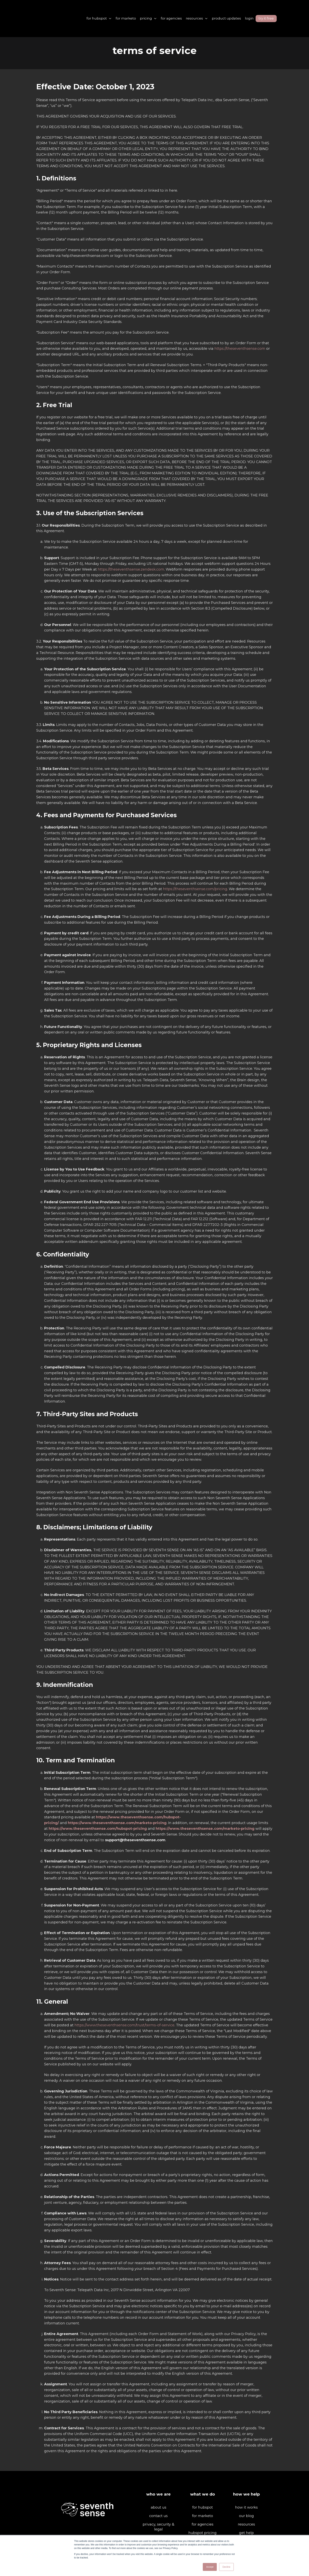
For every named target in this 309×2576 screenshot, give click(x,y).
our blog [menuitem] (246, 2500)
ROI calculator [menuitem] (246, 2526)
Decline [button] (226, 2567)
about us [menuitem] (158, 2492)
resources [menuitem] (246, 2509)
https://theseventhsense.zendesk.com (131, 554)
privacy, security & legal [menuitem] (158, 2511)
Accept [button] (209, 2567)
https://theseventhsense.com (239, 333)
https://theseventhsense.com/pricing (195, 873)
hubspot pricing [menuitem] (202, 2517)
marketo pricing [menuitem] (202, 2526)
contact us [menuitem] (158, 2500)
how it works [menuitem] (246, 2492)
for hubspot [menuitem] (202, 2492)
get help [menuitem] (246, 2517)
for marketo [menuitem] (202, 2500)
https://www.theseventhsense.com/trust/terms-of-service (124, 2009)
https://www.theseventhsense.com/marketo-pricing (117, 1807)
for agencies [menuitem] (202, 2509)
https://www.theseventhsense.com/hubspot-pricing (98, 1813)
